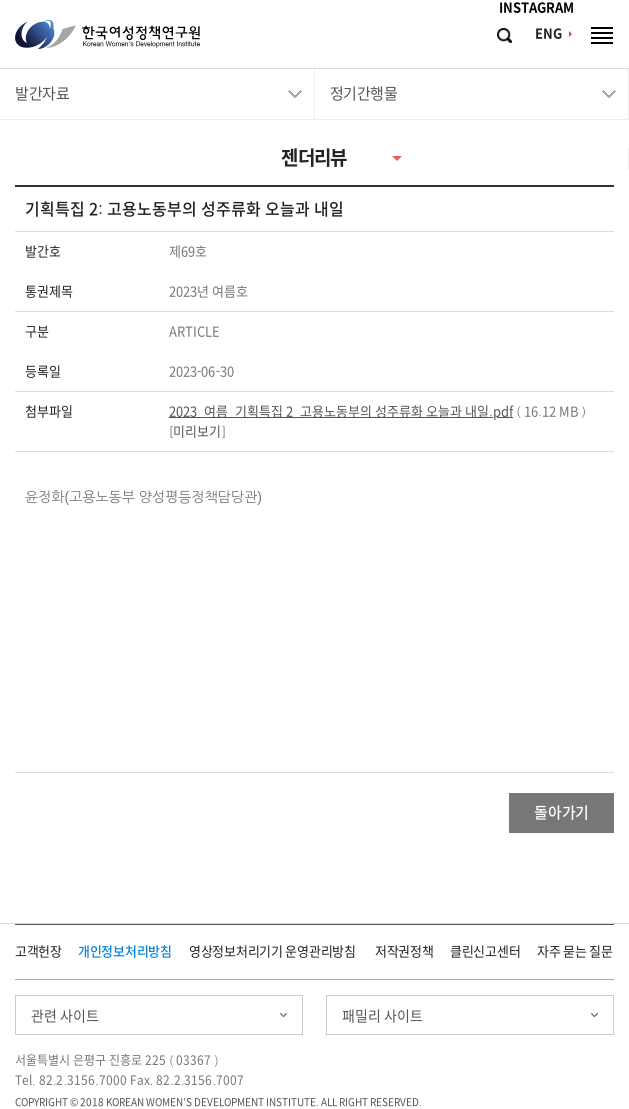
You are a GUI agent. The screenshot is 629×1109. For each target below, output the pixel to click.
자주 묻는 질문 (575, 951)
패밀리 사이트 (382, 1016)
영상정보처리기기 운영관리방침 (272, 951)
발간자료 (42, 93)
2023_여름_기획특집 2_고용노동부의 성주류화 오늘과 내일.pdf (341, 411)
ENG (548, 33)
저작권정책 (404, 951)
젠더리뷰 (314, 157)
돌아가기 (561, 812)
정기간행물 (364, 93)
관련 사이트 (65, 1016)
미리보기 (197, 431)
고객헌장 (38, 951)
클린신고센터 (485, 951)
